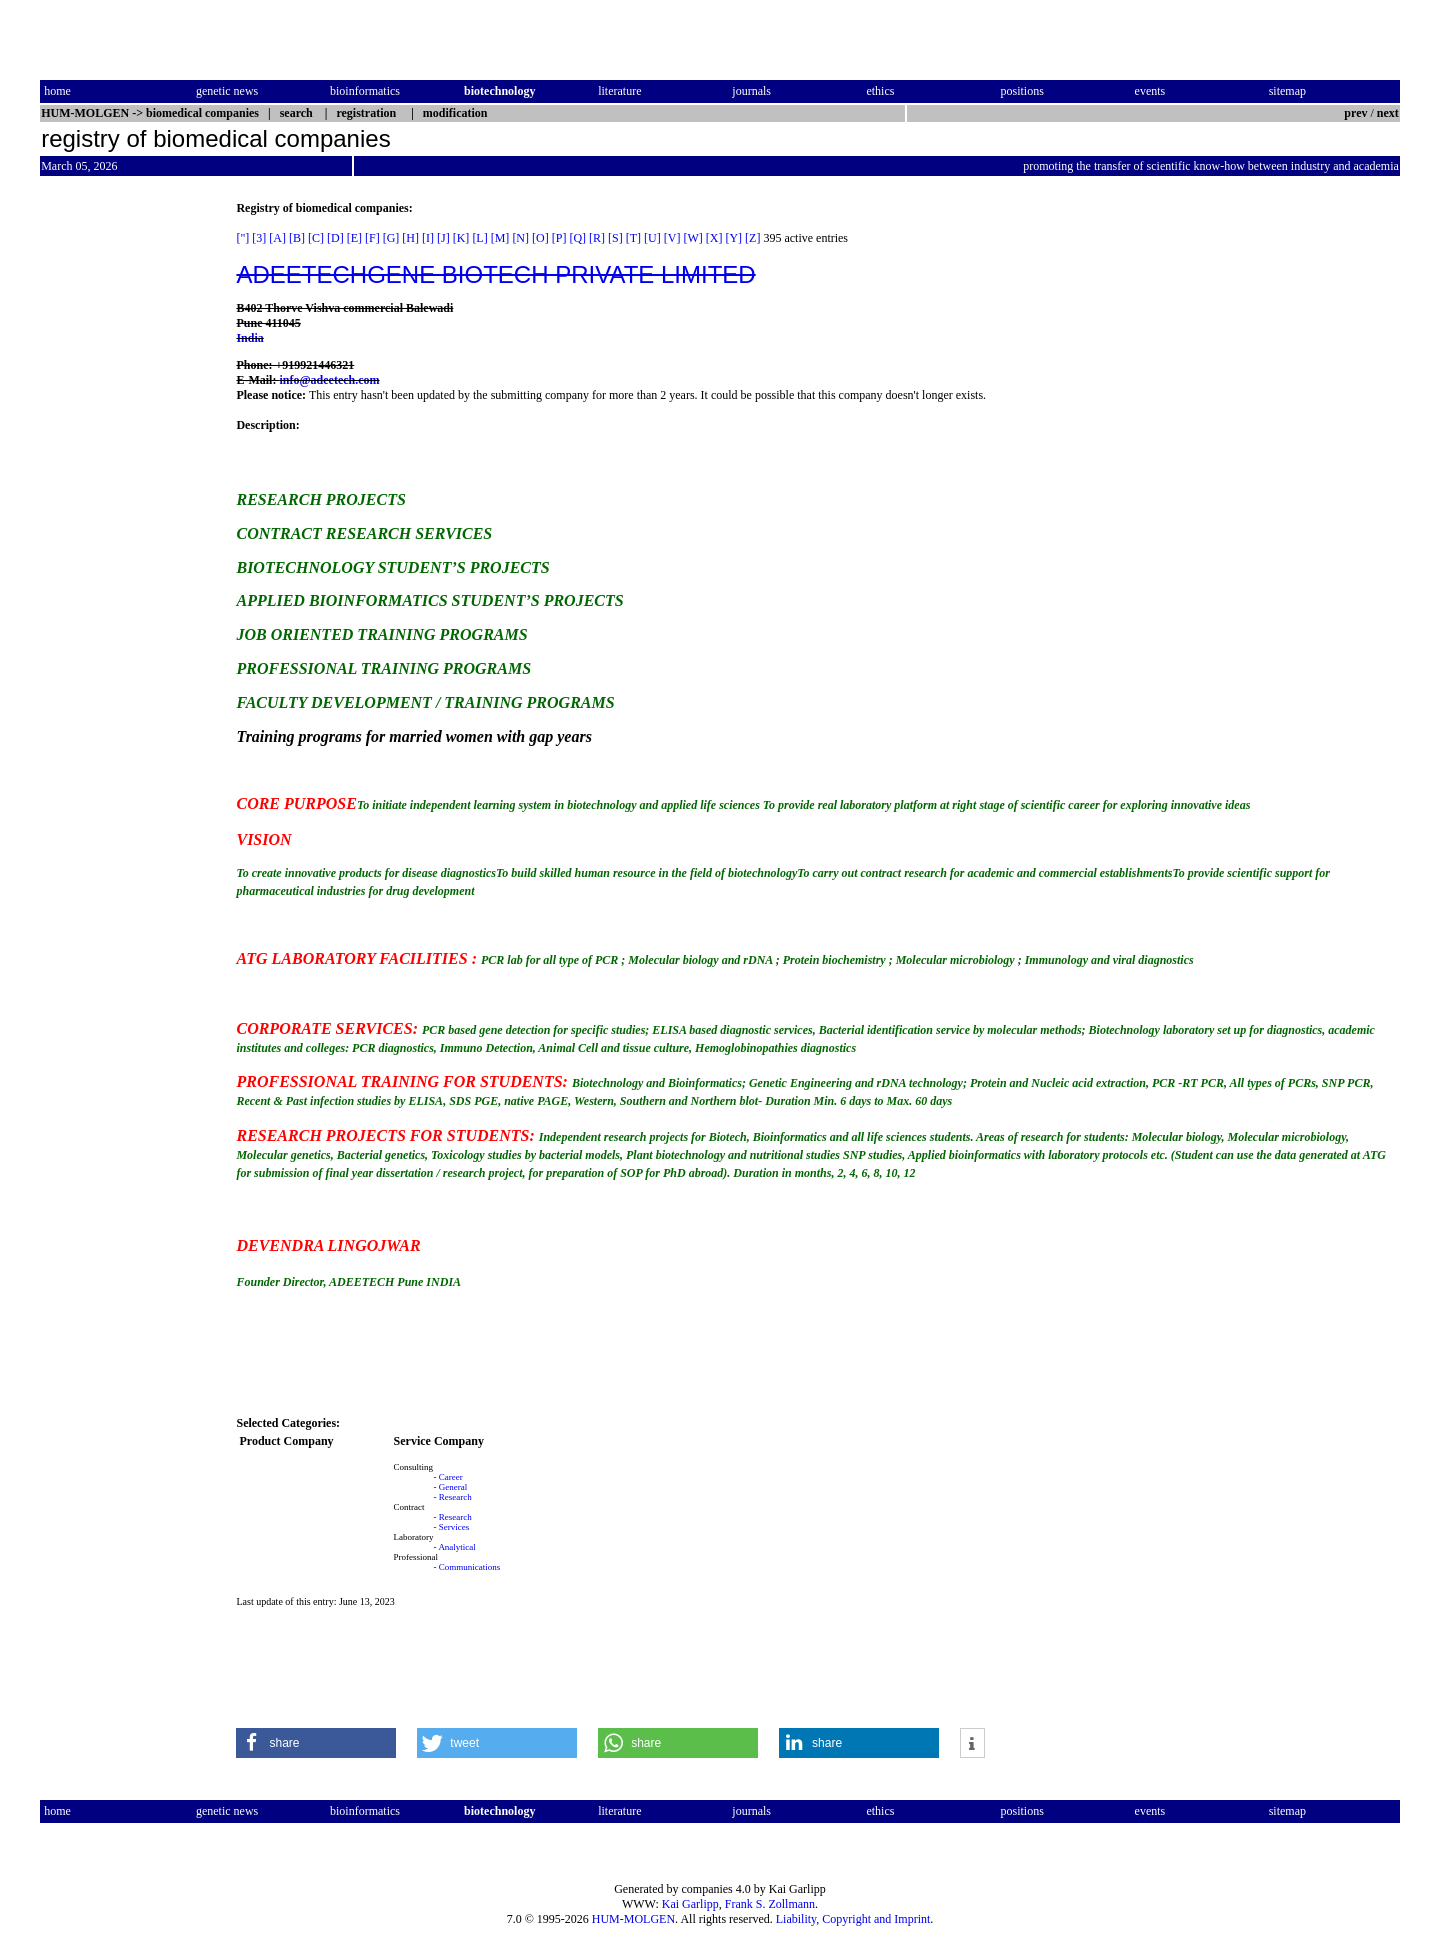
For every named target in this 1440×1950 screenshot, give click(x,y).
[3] (259, 238)
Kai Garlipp (690, 1904)
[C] (316, 238)
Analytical (457, 1547)
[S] (615, 238)
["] (242, 238)
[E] (354, 238)
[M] (500, 238)
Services (454, 1527)
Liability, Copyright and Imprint (853, 1919)
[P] (559, 238)
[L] (479, 238)
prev (1355, 113)
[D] (335, 238)
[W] (692, 238)
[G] (391, 238)
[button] (316, 1743)
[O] (540, 238)
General (453, 1487)
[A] (277, 238)
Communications (470, 1567)
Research (455, 1497)
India (249, 338)
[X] (714, 238)
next (1388, 113)
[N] (520, 238)
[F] (372, 238)
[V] (672, 238)
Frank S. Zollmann (770, 1904)
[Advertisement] (124, 501)
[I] (428, 238)
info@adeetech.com (329, 380)
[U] (652, 238)
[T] (633, 238)
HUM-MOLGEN (633, 1919)
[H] (410, 238)
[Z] (752, 238)
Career (451, 1477)
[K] (461, 238)
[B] (297, 238)
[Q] (577, 238)
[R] (597, 238)
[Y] (733, 238)
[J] (443, 238)
